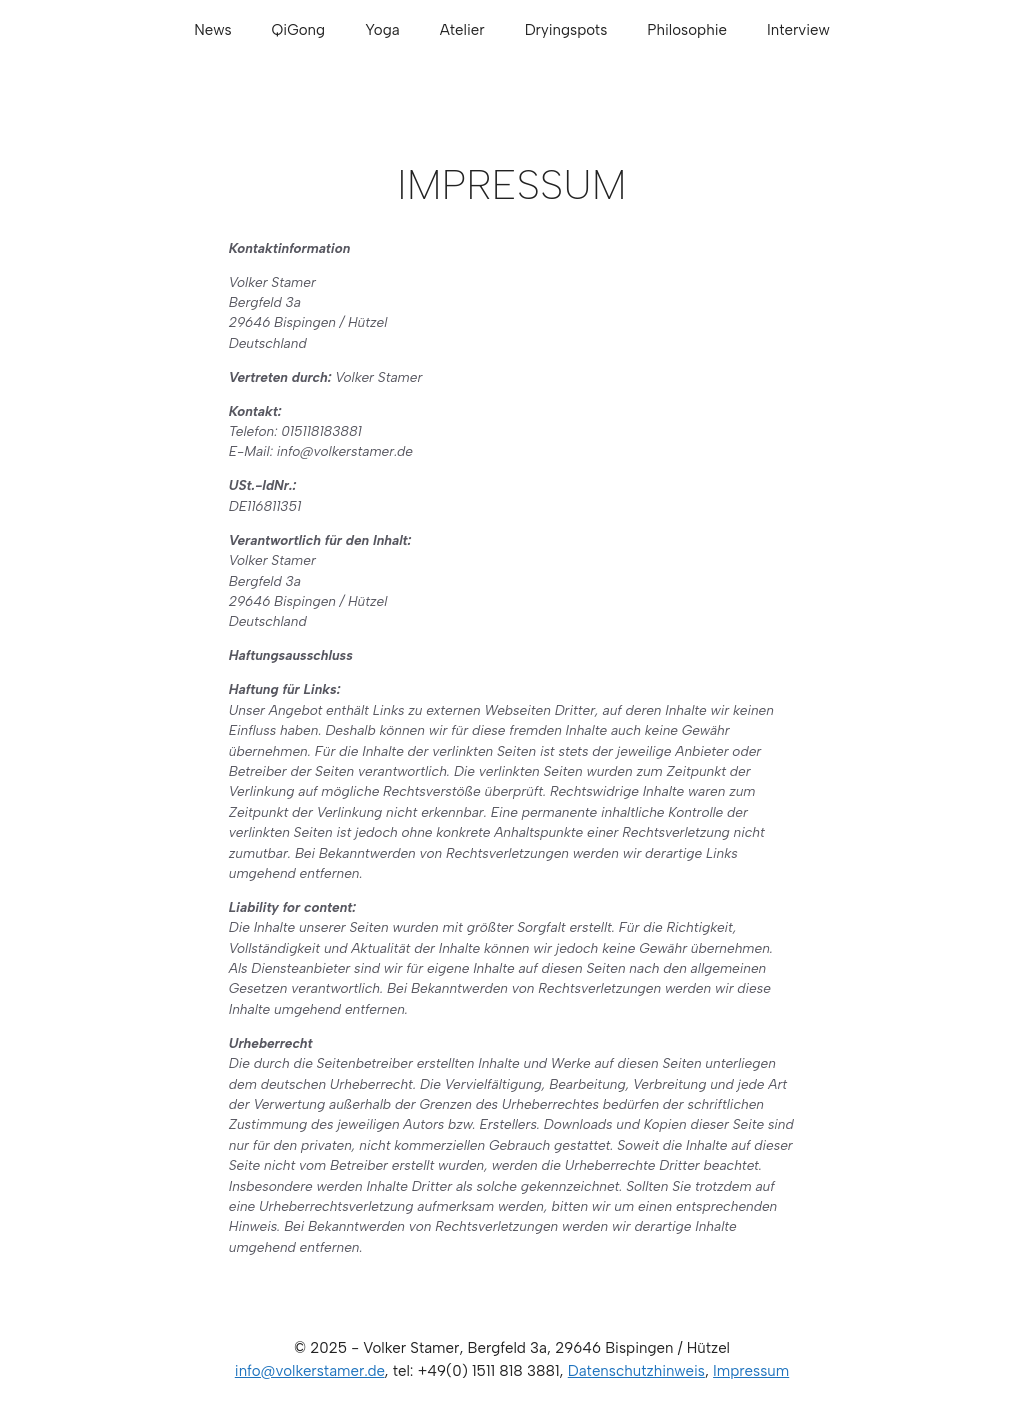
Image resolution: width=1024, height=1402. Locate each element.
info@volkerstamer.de (310, 1371)
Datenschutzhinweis (636, 1371)
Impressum (751, 1371)
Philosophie (687, 30)
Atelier (462, 30)
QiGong (299, 30)
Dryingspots (566, 30)
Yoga (382, 30)
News (212, 30)
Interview (798, 30)
